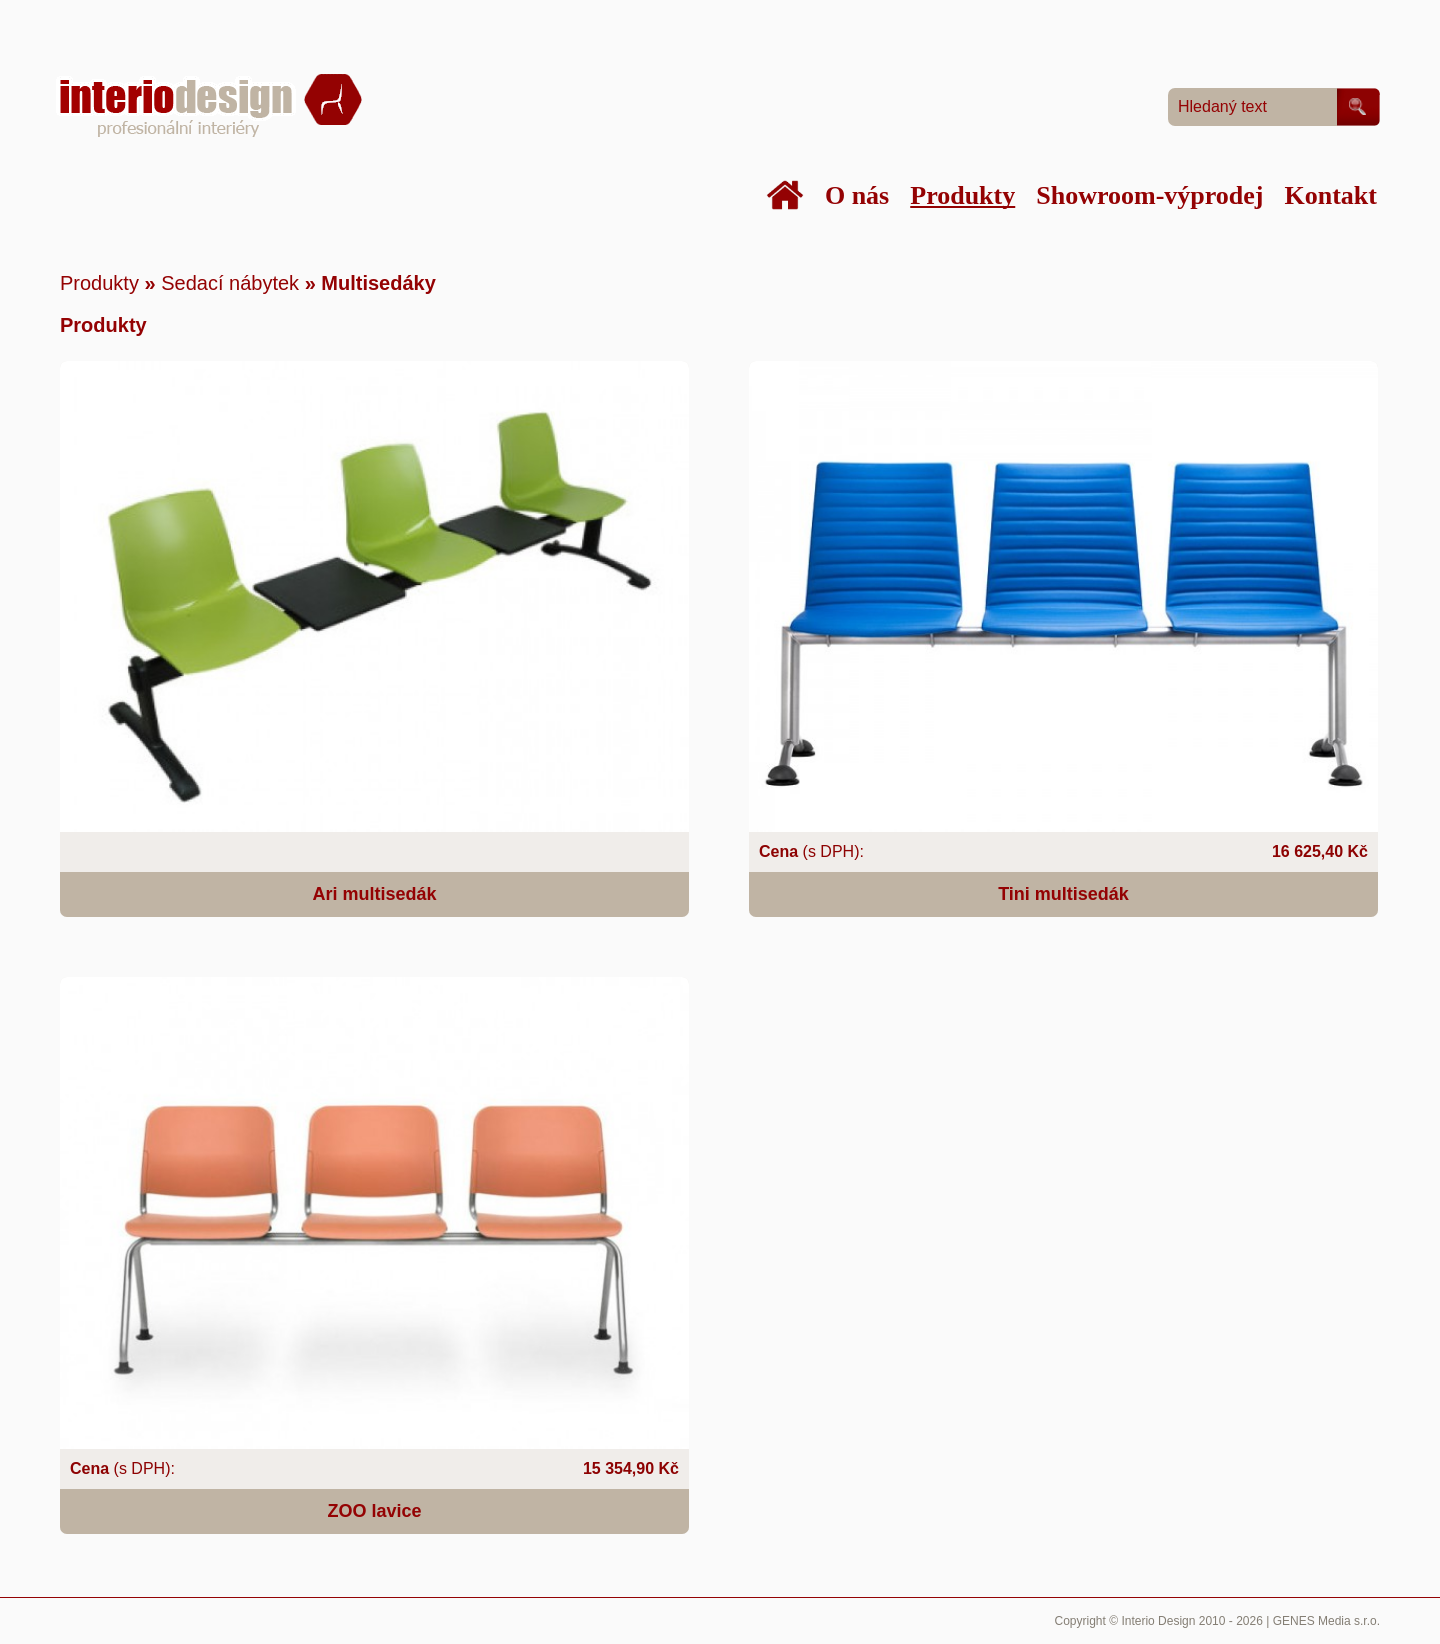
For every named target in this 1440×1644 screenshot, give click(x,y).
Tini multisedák (1063, 894)
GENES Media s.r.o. (1326, 1621)
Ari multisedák (374, 894)
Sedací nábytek (230, 283)
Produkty (99, 283)
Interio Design (1158, 1621)
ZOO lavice (374, 1511)
